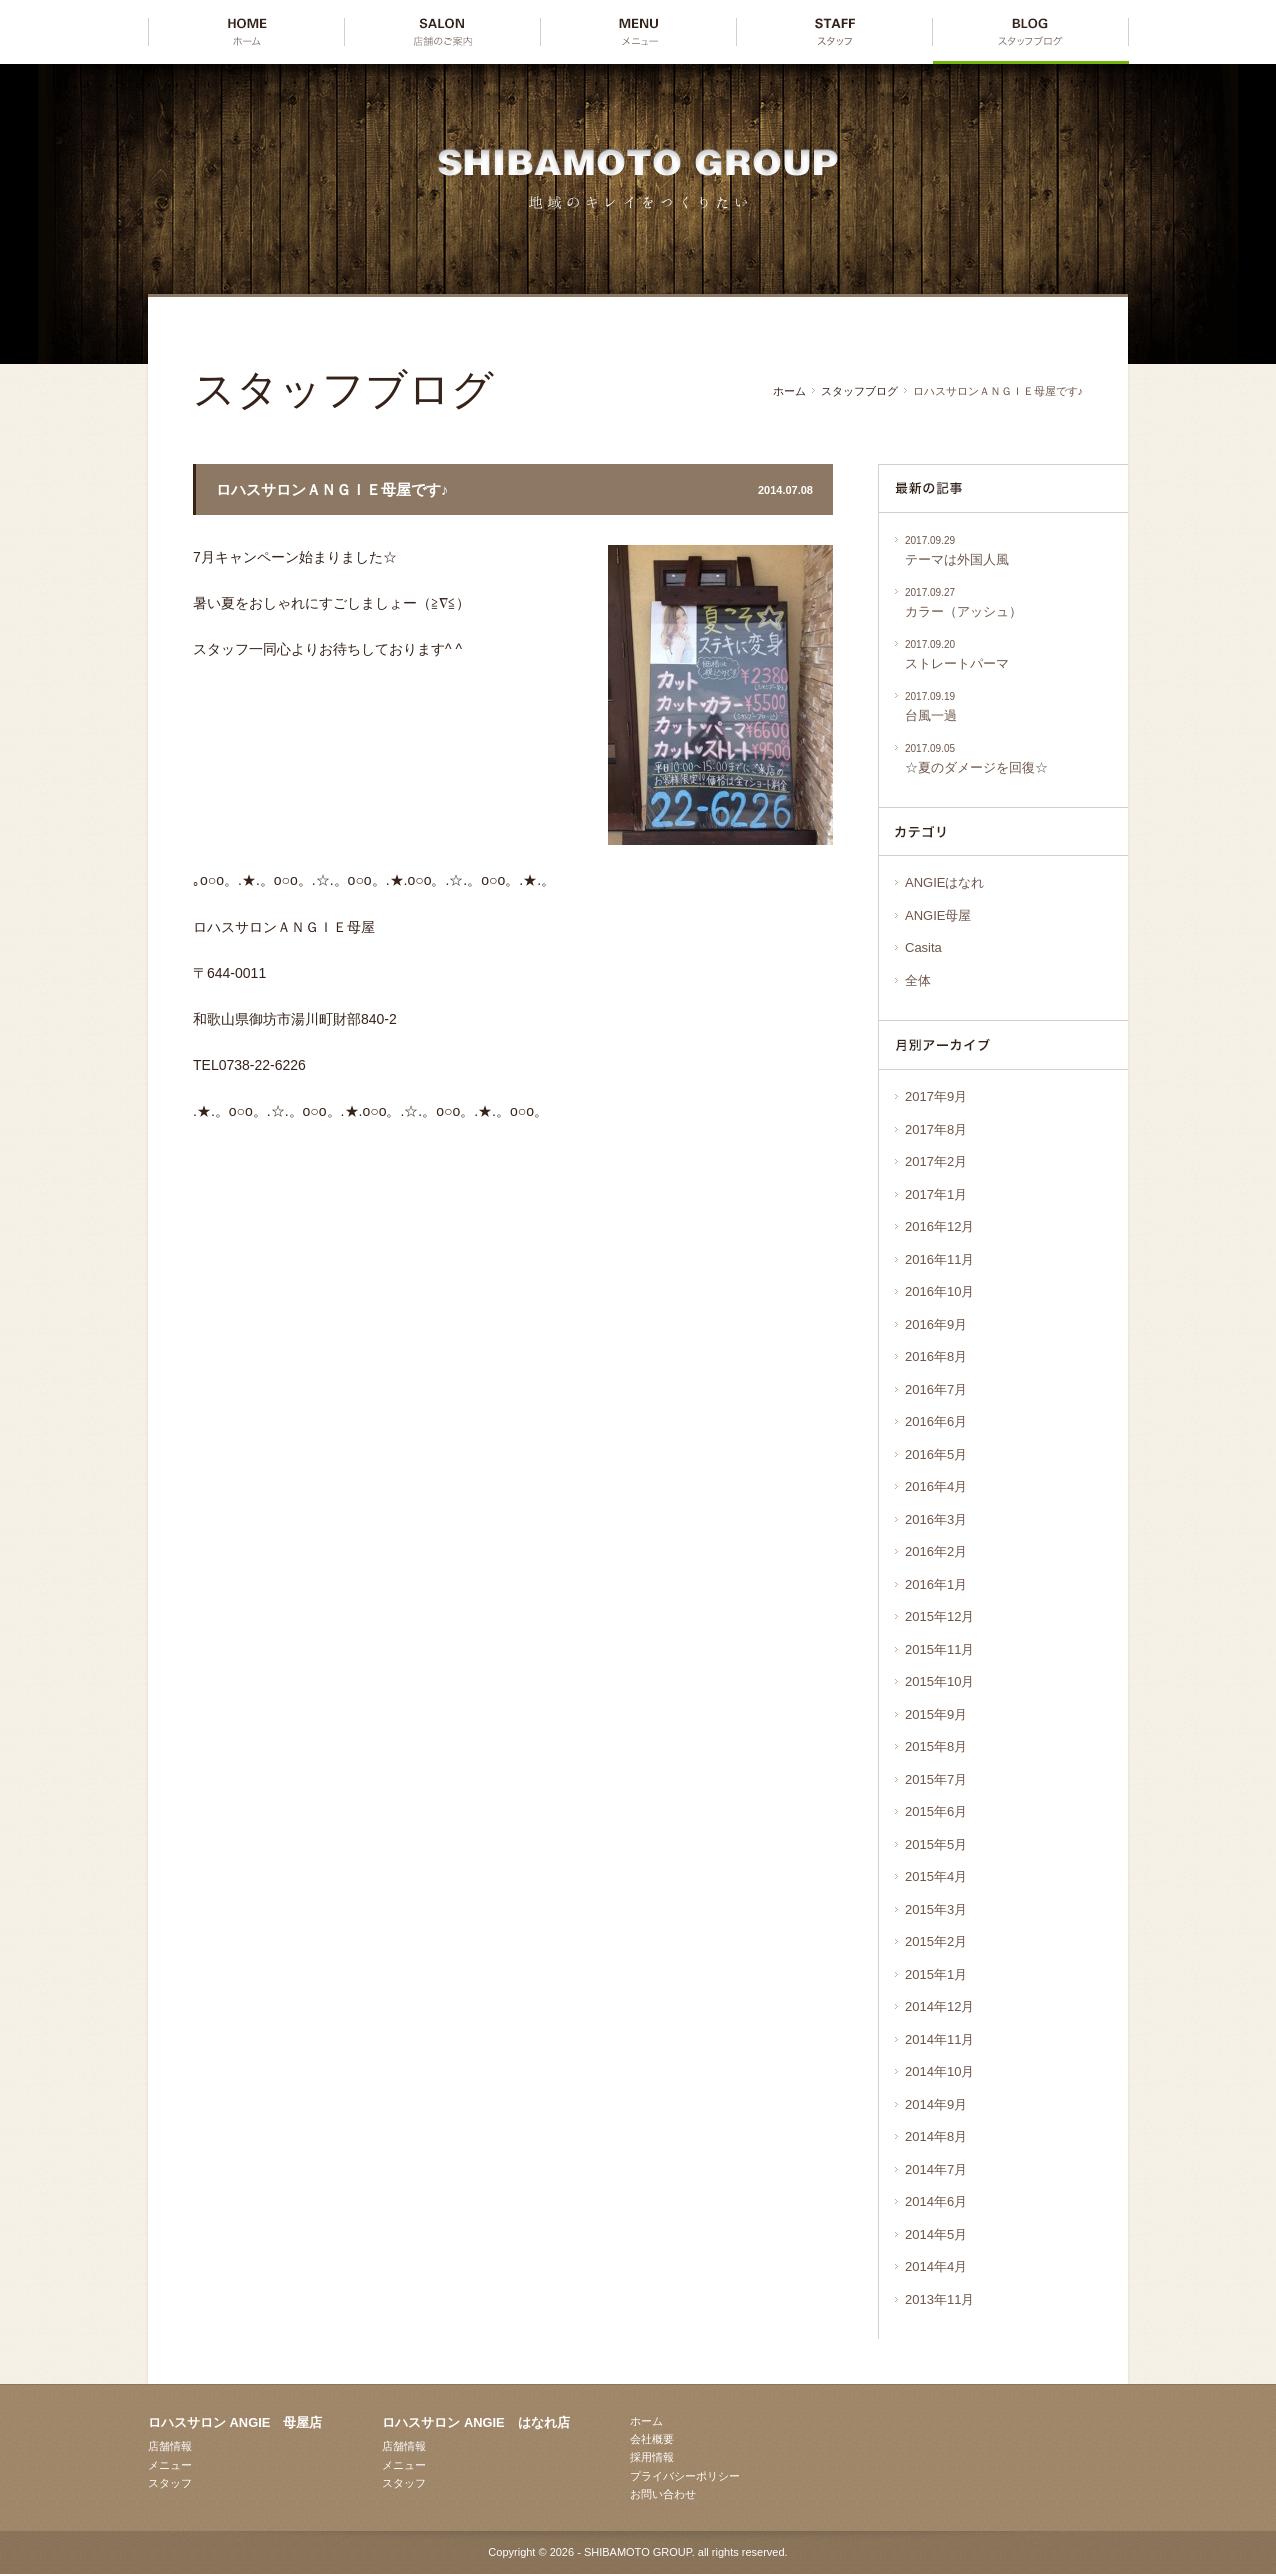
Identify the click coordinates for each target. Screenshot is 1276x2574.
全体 (918, 980)
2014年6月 (936, 2201)
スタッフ (170, 2483)
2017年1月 (936, 1194)
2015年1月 (936, 1974)
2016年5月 (936, 1454)
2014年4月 (936, 2266)
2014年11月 (939, 2039)
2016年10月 (939, 1291)
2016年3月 (936, 1519)
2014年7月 (936, 2169)
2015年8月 (936, 1746)
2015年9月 (936, 1714)
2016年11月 (939, 1259)
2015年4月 (936, 1876)
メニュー (170, 2465)
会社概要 (652, 2439)
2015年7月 (936, 1779)
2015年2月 (936, 1941)
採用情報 (652, 2457)
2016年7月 (936, 1389)
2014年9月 (936, 2104)
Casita (923, 947)
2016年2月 (936, 1551)
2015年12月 (939, 1616)
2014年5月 (936, 2234)
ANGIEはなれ (944, 882)
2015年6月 (936, 1811)
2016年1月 (936, 1584)
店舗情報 (170, 2446)
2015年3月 (936, 1909)
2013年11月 (939, 2299)
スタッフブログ (859, 391)
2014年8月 (936, 2136)
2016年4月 (936, 1486)
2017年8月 (936, 1129)
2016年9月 (936, 1324)
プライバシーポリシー (685, 2476)
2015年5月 (936, 1844)
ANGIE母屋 (938, 915)
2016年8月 (936, 1356)
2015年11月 (939, 1649)
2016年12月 (939, 1226)
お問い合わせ (663, 2494)
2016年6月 (936, 1421)
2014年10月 (939, 2071)
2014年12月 (939, 2006)
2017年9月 (936, 1096)
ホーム (789, 391)
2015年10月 (939, 1681)
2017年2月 (936, 1161)
